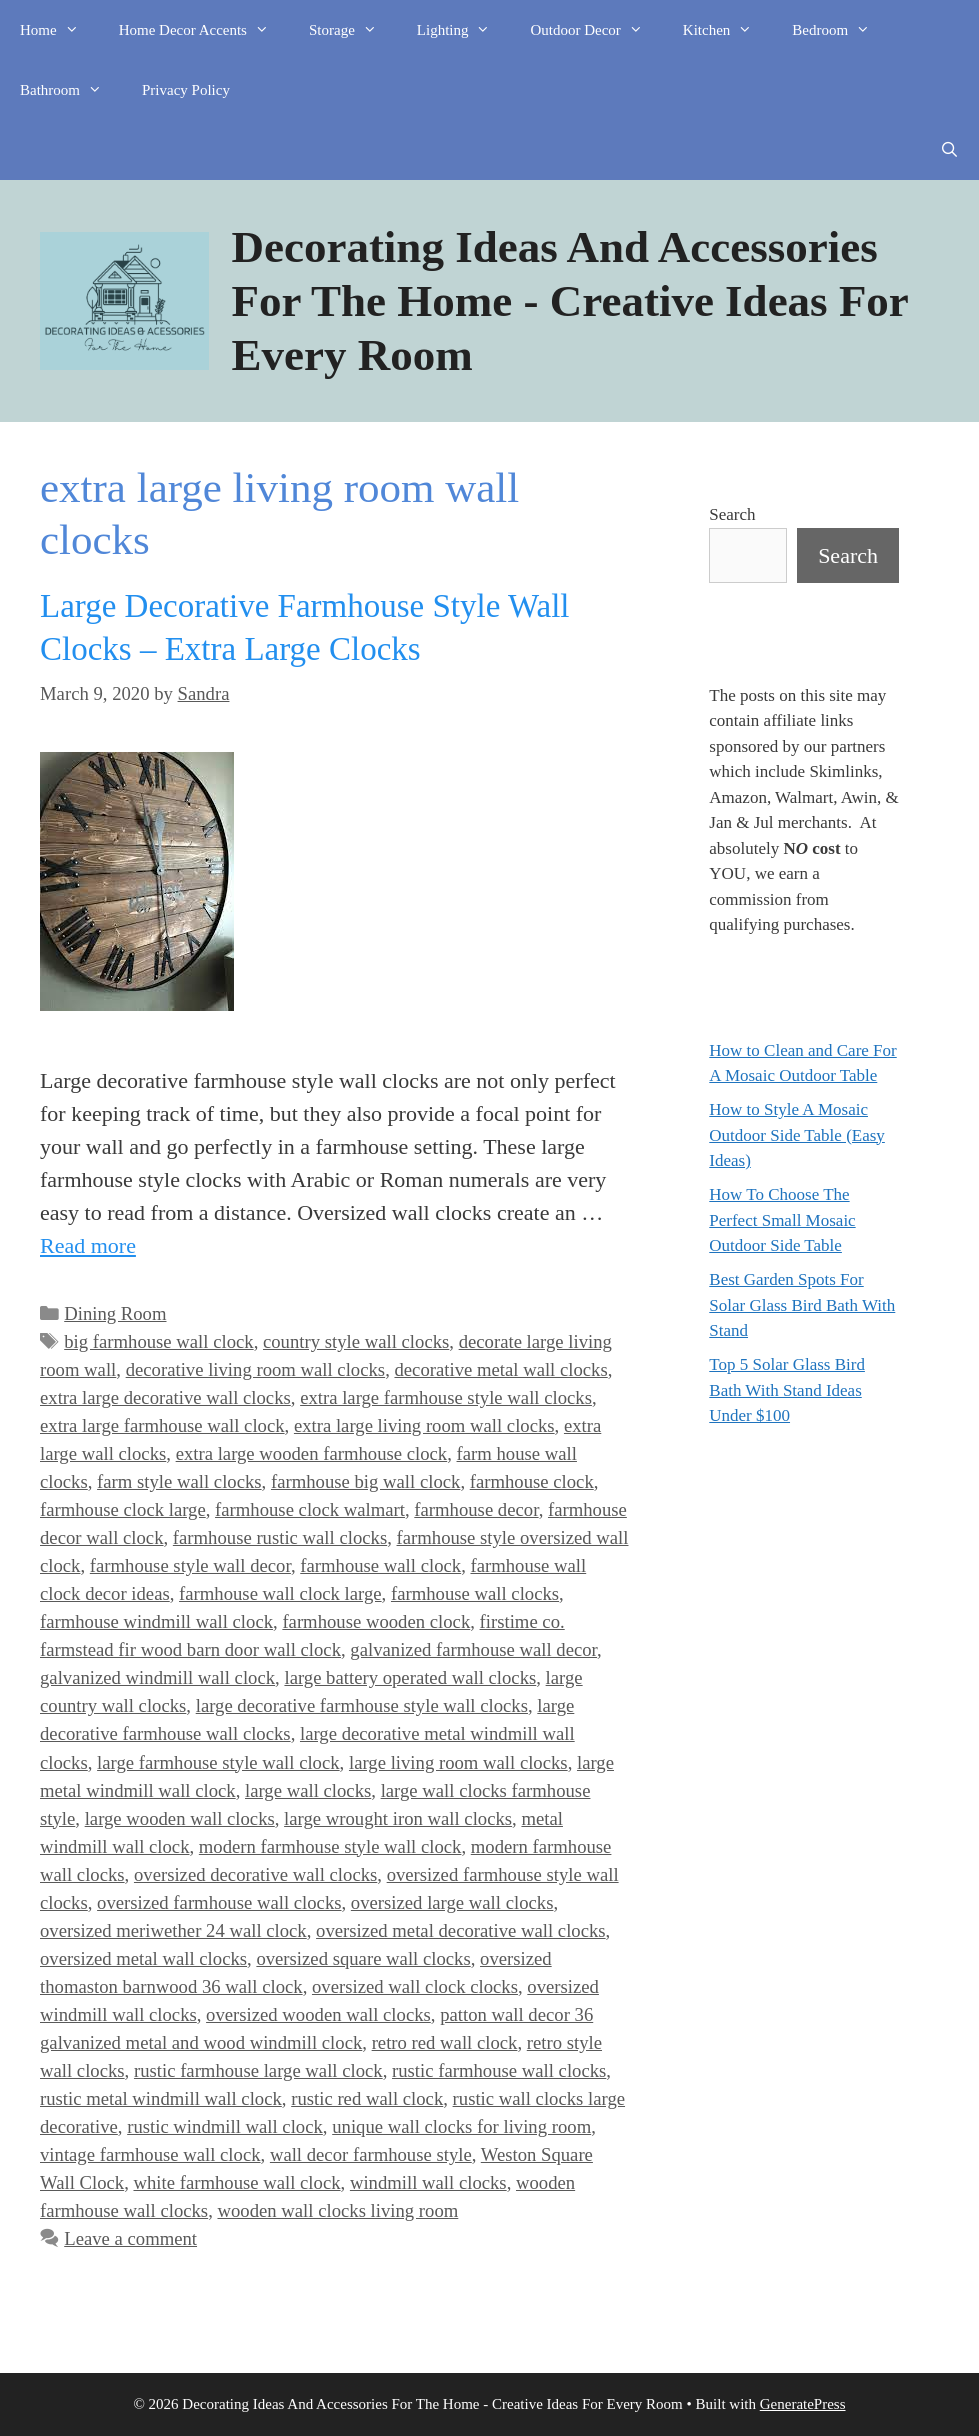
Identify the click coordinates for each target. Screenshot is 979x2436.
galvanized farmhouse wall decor (473, 1649)
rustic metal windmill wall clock (161, 2098)
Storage (353, 30)
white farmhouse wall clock (236, 2182)
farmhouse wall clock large (280, 1593)
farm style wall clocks (179, 1481)
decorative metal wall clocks (500, 1369)
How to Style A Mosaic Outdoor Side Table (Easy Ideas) (797, 1135)
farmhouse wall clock (380, 1565)
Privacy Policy (186, 90)
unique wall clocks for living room (461, 2126)
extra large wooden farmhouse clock (312, 1453)
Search (732, 514)
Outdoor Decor (596, 30)
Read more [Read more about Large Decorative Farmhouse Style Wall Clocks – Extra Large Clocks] (88, 1245)
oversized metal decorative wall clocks (461, 1930)
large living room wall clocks (458, 1762)
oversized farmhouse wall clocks (219, 1902)
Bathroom (71, 90)
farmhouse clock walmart (310, 1509)
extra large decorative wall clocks (165, 1397)
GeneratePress (803, 2404)
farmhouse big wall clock (365, 1481)
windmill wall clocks (428, 2182)
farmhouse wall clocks (475, 1593)
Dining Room (115, 1313)
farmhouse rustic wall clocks (280, 1537)
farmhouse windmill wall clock (156, 1621)
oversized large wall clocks (452, 1902)
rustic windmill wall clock (225, 2126)
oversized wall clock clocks (415, 1986)
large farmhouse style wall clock (218, 1762)
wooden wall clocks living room (337, 2210)
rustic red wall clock (367, 2098)
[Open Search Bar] (949, 150)
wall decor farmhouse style (371, 2154)
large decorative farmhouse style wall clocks (362, 1705)
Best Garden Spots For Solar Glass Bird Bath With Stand (802, 1305)
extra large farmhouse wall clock (162, 1425)
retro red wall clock (445, 2042)
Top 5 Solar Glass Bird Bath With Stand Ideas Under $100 (787, 1390)
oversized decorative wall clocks (255, 1874)
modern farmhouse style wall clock (330, 1846)
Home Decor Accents (204, 30)
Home (59, 30)
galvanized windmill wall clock (157, 1677)
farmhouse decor (476, 1509)
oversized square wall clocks (363, 1958)
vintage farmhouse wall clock (150, 2154)
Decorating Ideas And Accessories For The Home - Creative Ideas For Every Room (569, 301)
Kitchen (727, 30)
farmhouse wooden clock (376, 1621)
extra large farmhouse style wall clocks (446, 1397)
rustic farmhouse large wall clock (258, 2070)
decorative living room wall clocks (255, 1369)
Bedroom (841, 30)
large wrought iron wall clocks (398, 1818)
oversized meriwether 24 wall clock (173, 1930)
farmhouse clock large (123, 1509)
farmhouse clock (532, 1481)
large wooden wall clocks (180, 1818)
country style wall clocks (356, 1341)
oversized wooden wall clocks (318, 2014)
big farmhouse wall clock (158, 1341)
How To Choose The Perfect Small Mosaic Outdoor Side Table (782, 1220)
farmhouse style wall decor (190, 1565)
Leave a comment (130, 2238)
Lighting (464, 30)
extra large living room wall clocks (424, 1425)
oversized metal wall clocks (143, 1958)
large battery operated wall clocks (410, 1677)
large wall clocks (308, 1790)
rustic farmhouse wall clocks (499, 2070)
